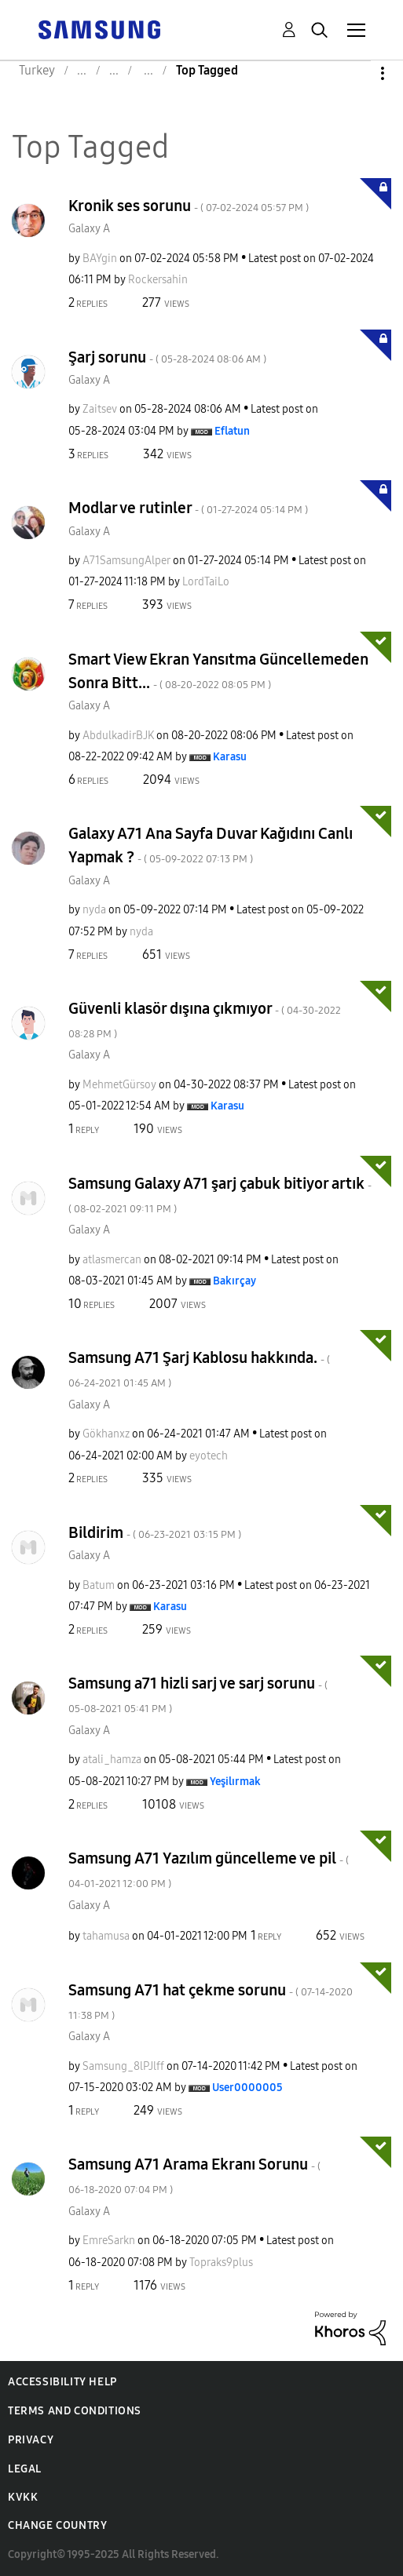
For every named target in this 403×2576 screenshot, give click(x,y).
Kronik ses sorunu (188, 205)
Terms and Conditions (74, 2411)
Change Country (57, 2525)
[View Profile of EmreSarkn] (108, 2240)
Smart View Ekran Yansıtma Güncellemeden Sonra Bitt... (218, 671)
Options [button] (356, 73)
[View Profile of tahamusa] (106, 1936)
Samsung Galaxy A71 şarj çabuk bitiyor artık (220, 1194)
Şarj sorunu (167, 357)
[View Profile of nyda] (94, 909)
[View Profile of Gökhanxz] (106, 1434)
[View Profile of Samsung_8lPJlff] (123, 2066)
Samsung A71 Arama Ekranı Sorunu (194, 2175)
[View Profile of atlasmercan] (111, 1259)
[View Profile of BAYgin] (99, 258)
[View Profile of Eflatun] (232, 431)
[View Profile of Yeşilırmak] (235, 1781)
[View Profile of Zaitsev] (99, 409)
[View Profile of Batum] (98, 1585)
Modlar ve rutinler (188, 507)
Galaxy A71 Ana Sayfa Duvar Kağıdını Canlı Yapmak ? (210, 845)
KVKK (23, 2497)
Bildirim (154, 1532)
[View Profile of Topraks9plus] (221, 2262)
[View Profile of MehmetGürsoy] (119, 1084)
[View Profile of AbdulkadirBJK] (118, 735)
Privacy (30, 2440)
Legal (25, 2469)
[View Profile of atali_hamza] (111, 1759)
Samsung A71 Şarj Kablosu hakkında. (199, 1369)
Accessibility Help (62, 2381)
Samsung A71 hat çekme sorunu (210, 2001)
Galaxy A (89, 228)
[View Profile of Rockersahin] (158, 279)
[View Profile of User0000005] (247, 2087)
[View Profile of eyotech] (208, 1456)
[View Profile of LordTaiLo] (205, 581)
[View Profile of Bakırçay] (234, 1281)
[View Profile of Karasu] (230, 756)
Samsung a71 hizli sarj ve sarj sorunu (198, 1694)
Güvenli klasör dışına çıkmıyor (204, 1019)
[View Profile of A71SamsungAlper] (126, 560)
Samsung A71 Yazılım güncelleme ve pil (208, 1869)
